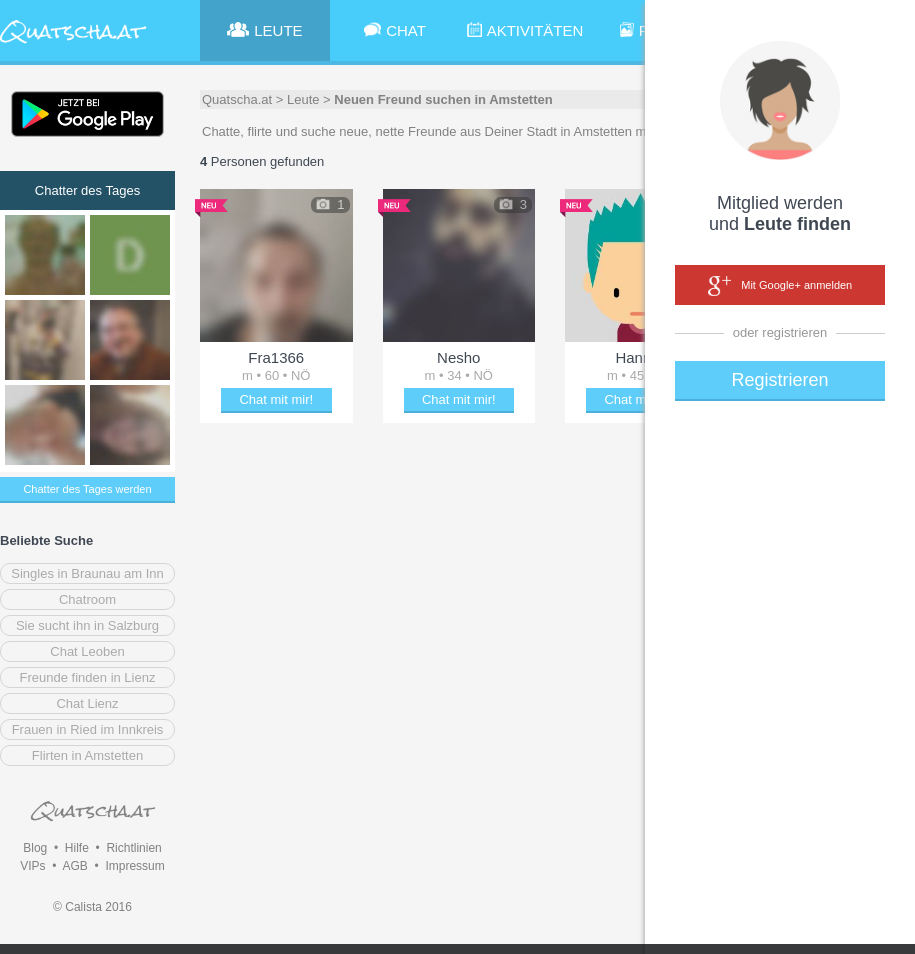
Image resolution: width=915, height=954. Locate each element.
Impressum (134, 866)
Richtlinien (133, 848)
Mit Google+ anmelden (780, 286)
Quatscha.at (237, 99)
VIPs (32, 866)
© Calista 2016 (92, 907)
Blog (35, 848)
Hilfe (77, 848)
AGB (74, 866)
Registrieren (779, 380)
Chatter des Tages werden (87, 489)
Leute (303, 99)
